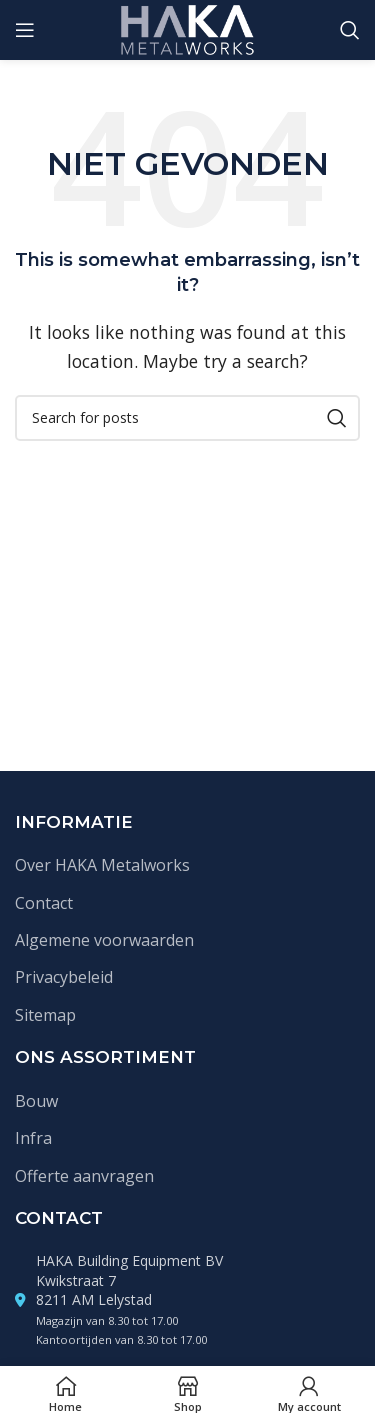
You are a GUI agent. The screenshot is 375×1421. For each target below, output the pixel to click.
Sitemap (45, 1015)
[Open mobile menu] (25, 30)
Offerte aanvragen (84, 1176)
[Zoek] (350, 30)
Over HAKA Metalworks (102, 865)
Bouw (36, 1101)
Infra (33, 1138)
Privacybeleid (64, 977)
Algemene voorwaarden (104, 940)
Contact (44, 903)
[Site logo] (187, 28)
